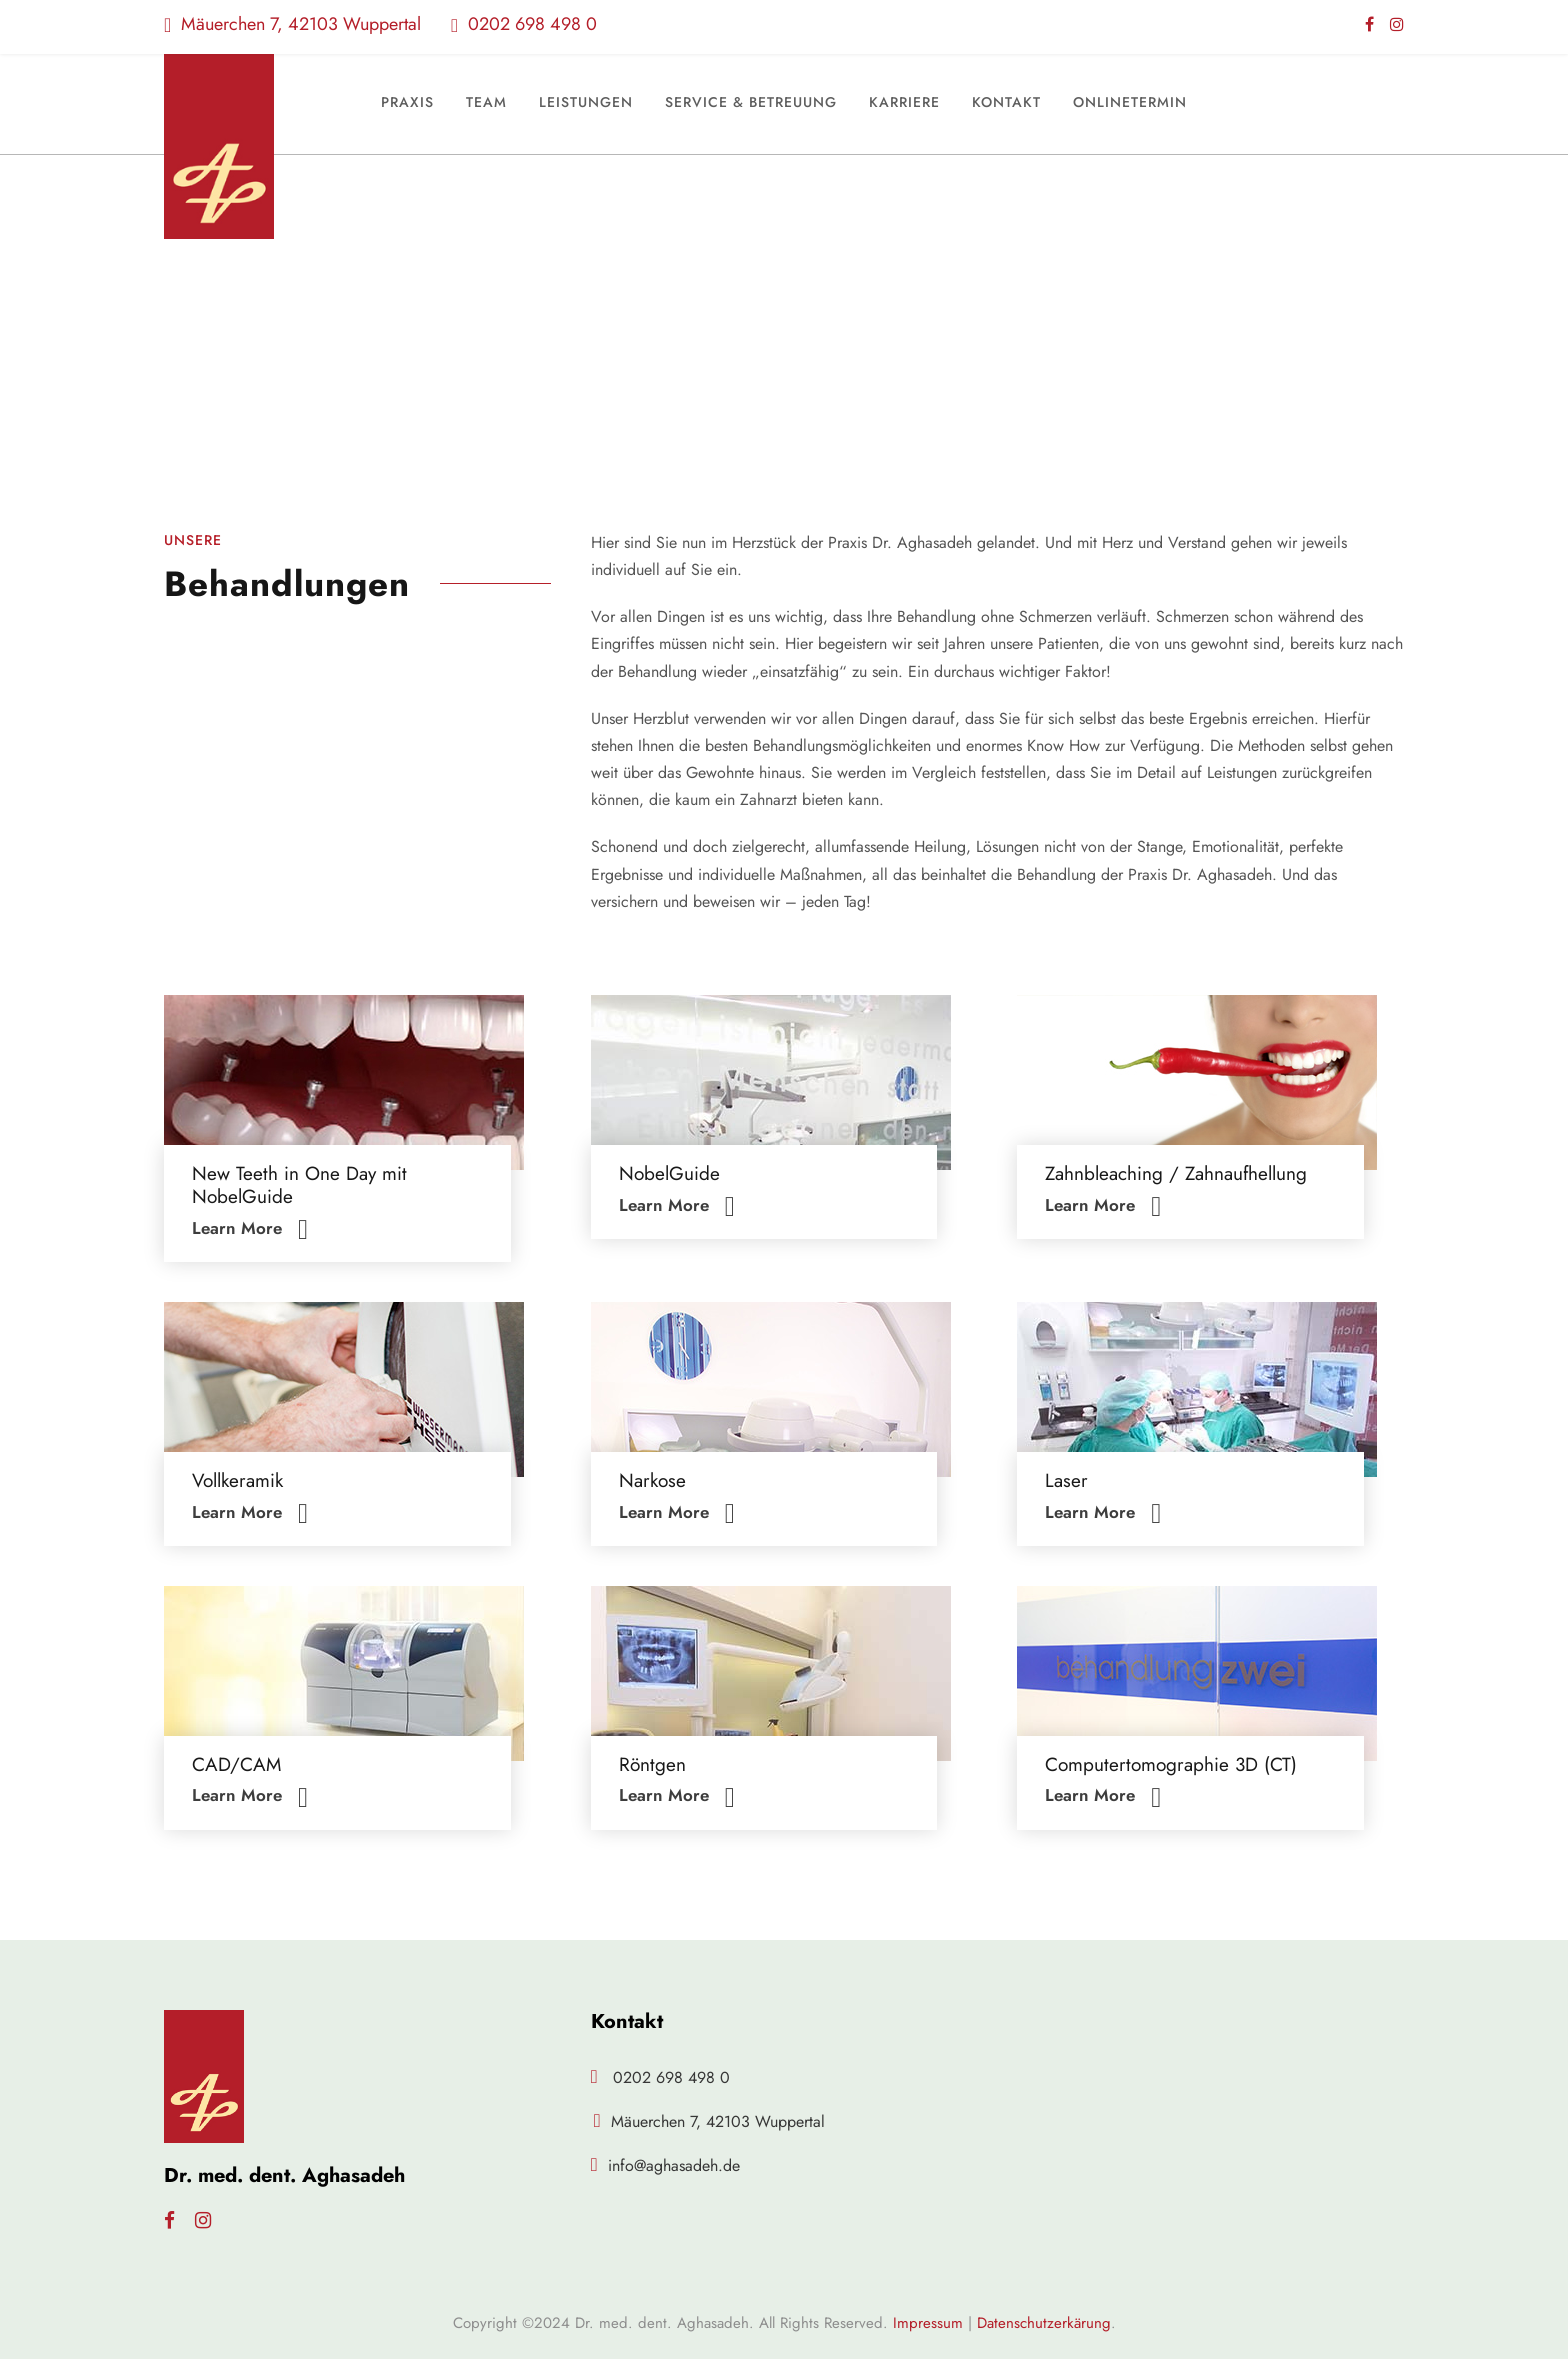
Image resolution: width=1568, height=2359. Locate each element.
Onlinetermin (1130, 102)
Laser (1066, 1480)
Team (486, 102)
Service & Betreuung (751, 102)
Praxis (407, 102)
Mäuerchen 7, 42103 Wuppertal (292, 24)
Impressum (928, 2323)
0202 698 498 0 (524, 24)
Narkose (652, 1480)
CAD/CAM (236, 1764)
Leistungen (586, 102)
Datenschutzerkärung (1044, 2323)
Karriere (904, 102)
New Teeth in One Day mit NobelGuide (299, 1185)
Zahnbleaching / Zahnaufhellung (1176, 1173)
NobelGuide (669, 1173)
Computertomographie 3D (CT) (1171, 1764)
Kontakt (1006, 102)
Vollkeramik (237, 1480)
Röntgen (652, 1764)
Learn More (250, 1228)
